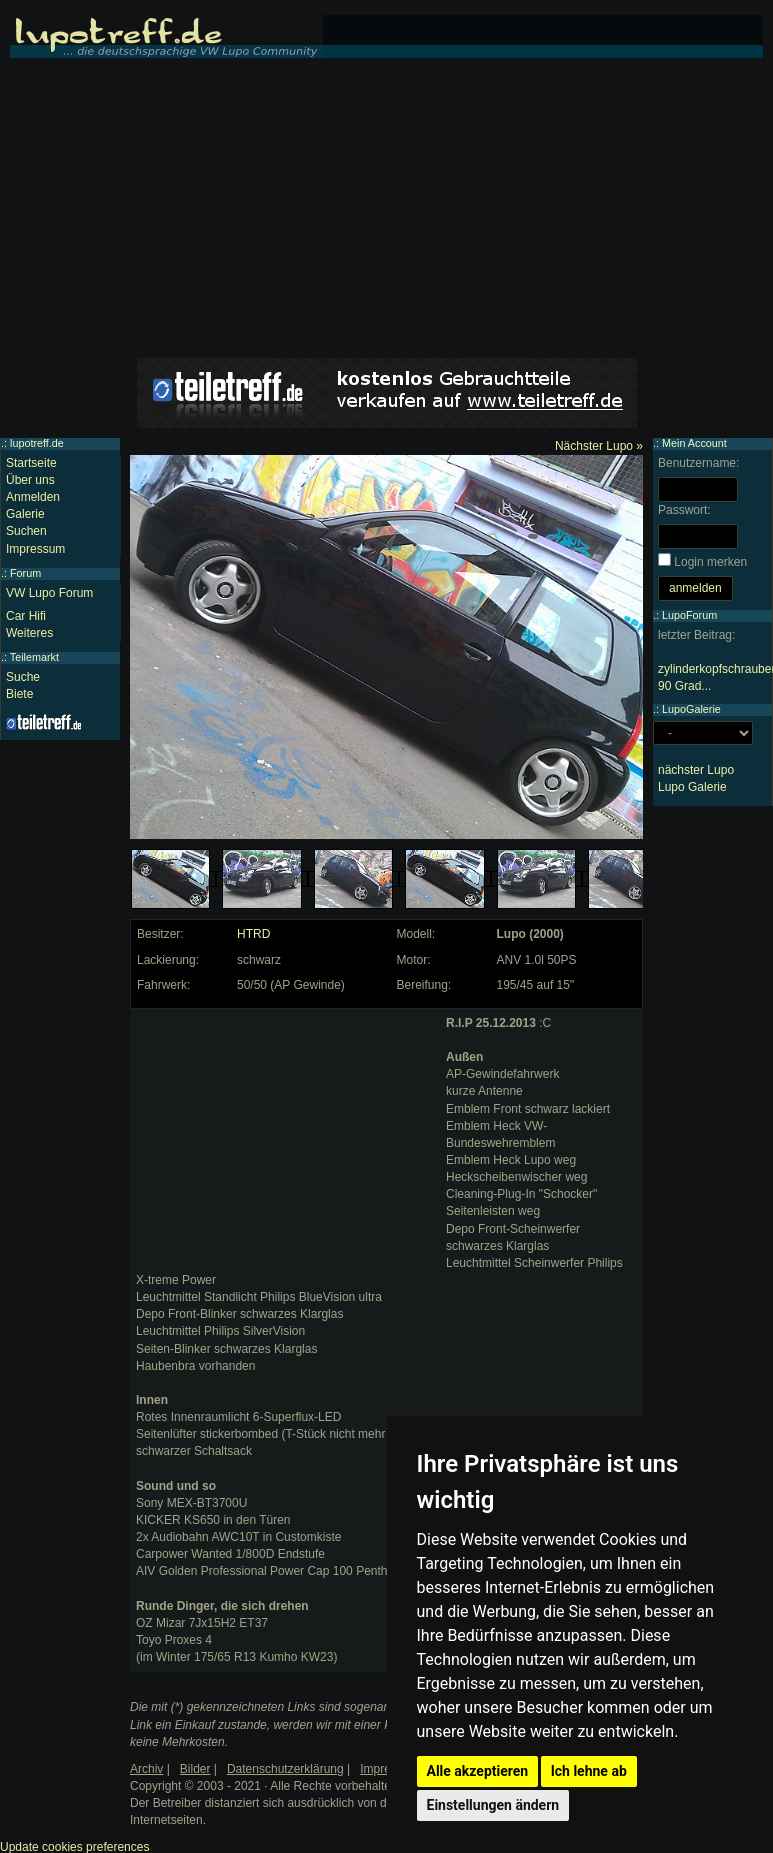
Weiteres (29, 633)
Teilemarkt (34, 657)
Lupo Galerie (692, 787)
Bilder (195, 1769)
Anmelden (33, 497)
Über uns (30, 480)
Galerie (25, 514)
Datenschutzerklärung (285, 1769)
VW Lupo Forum (49, 593)
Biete (19, 694)
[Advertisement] (387, 208)
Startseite (31, 463)
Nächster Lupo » (599, 446)
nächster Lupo (696, 770)
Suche (23, 677)
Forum (25, 573)
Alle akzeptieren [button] (478, 1771)
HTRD (253, 934)
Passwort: (684, 510)
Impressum (35, 549)
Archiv (146, 1769)
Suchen (26, 531)
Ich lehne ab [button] (589, 1771)
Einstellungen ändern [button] (493, 1805)
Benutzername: (698, 463)
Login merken (710, 562)
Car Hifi (26, 616)
